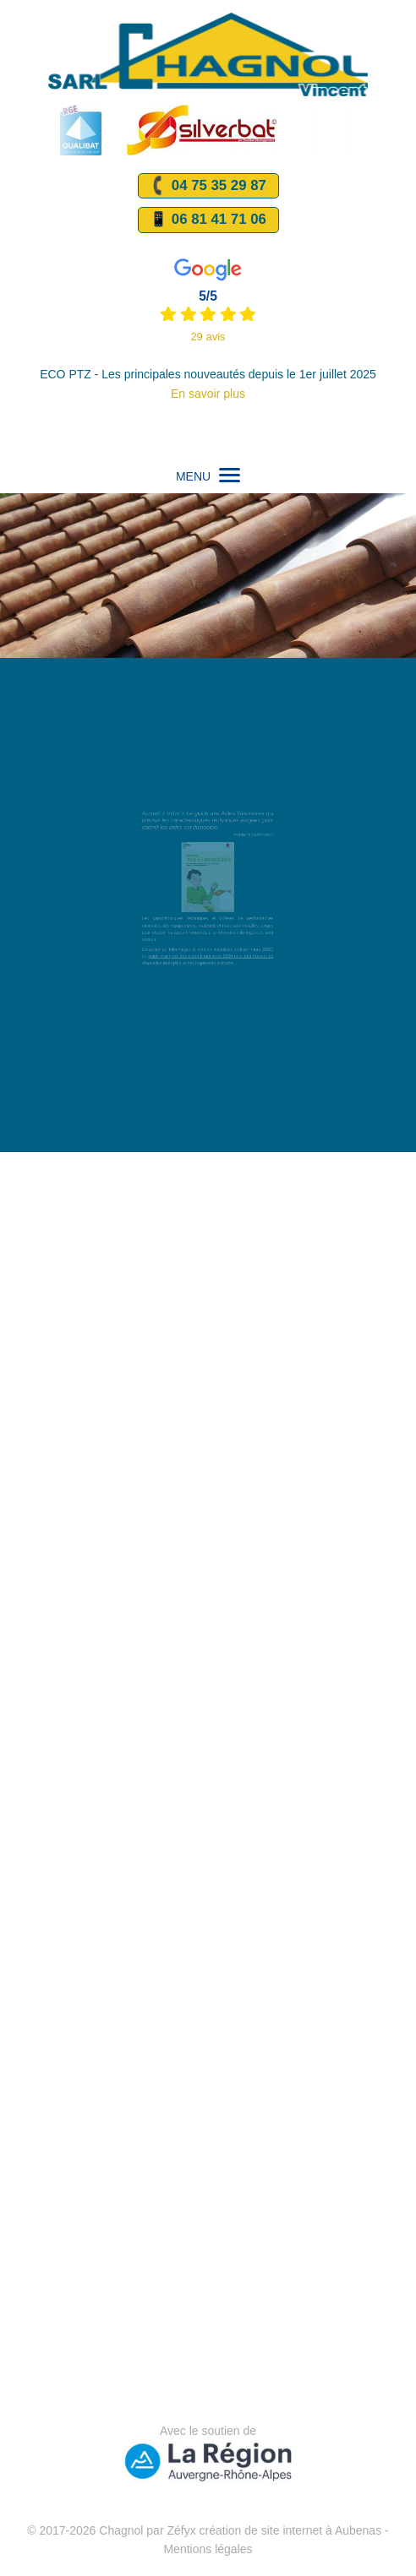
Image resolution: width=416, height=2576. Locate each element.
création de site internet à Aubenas (291, 2530)
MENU (208, 476)
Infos (178, 824)
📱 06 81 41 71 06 (208, 219)
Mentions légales (207, 2549)
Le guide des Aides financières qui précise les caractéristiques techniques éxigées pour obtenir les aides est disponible (207, 830)
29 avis (207, 336)
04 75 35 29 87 (206, 186)
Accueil (159, 824)
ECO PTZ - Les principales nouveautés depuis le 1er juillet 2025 (208, 374)
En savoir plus (208, 393)
